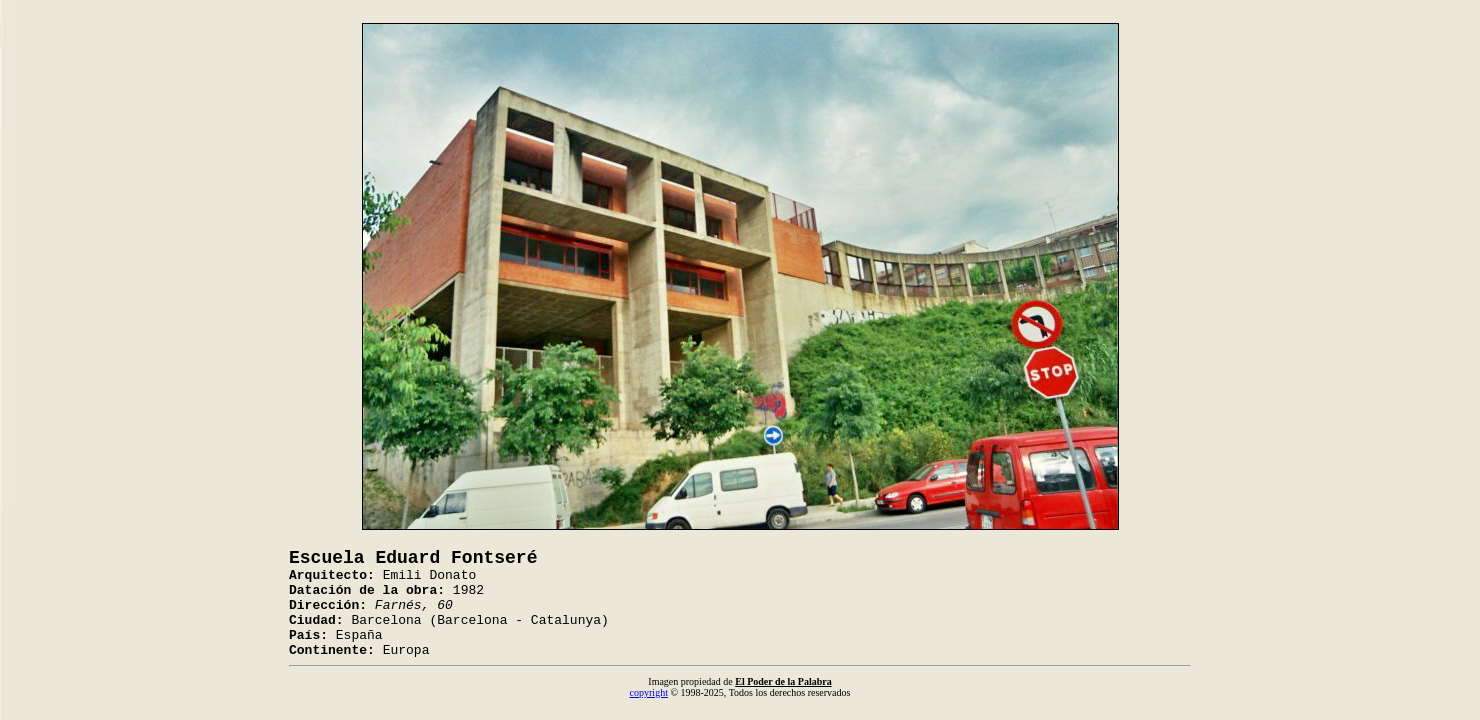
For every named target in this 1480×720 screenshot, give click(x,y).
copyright (649, 692)
